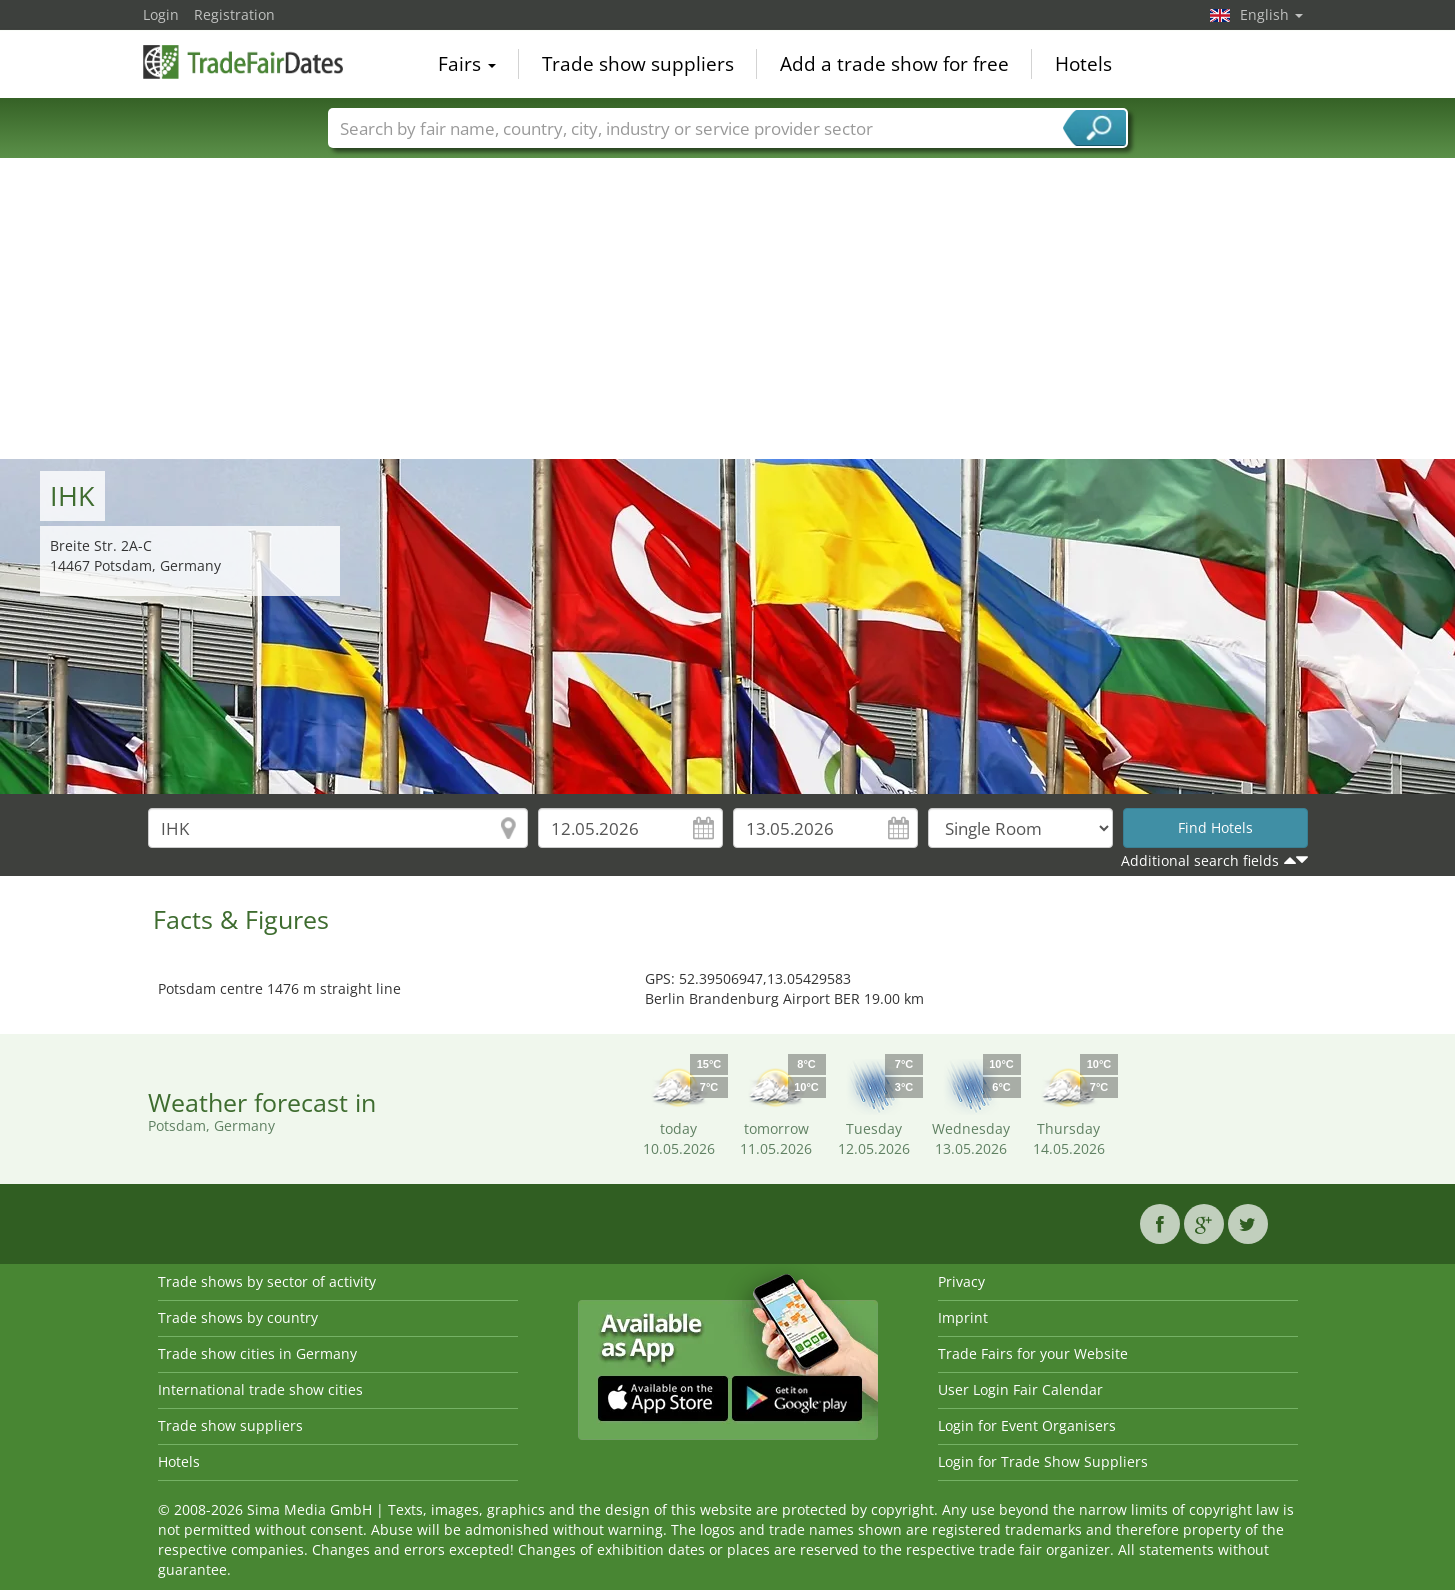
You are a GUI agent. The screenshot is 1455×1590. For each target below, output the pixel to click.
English (1271, 14)
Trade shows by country (238, 1317)
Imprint (963, 1317)
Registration (234, 14)
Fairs (467, 64)
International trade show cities (260, 1389)
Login (161, 14)
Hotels (1083, 64)
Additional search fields (1200, 860)
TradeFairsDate (243, 62)
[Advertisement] (728, 309)
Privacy (961, 1281)
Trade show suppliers (638, 64)
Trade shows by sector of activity (267, 1281)
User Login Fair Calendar (1020, 1389)
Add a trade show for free (894, 64)
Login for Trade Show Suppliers (1043, 1461)
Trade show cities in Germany (257, 1353)
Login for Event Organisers (1027, 1425)
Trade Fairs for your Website (1033, 1353)
